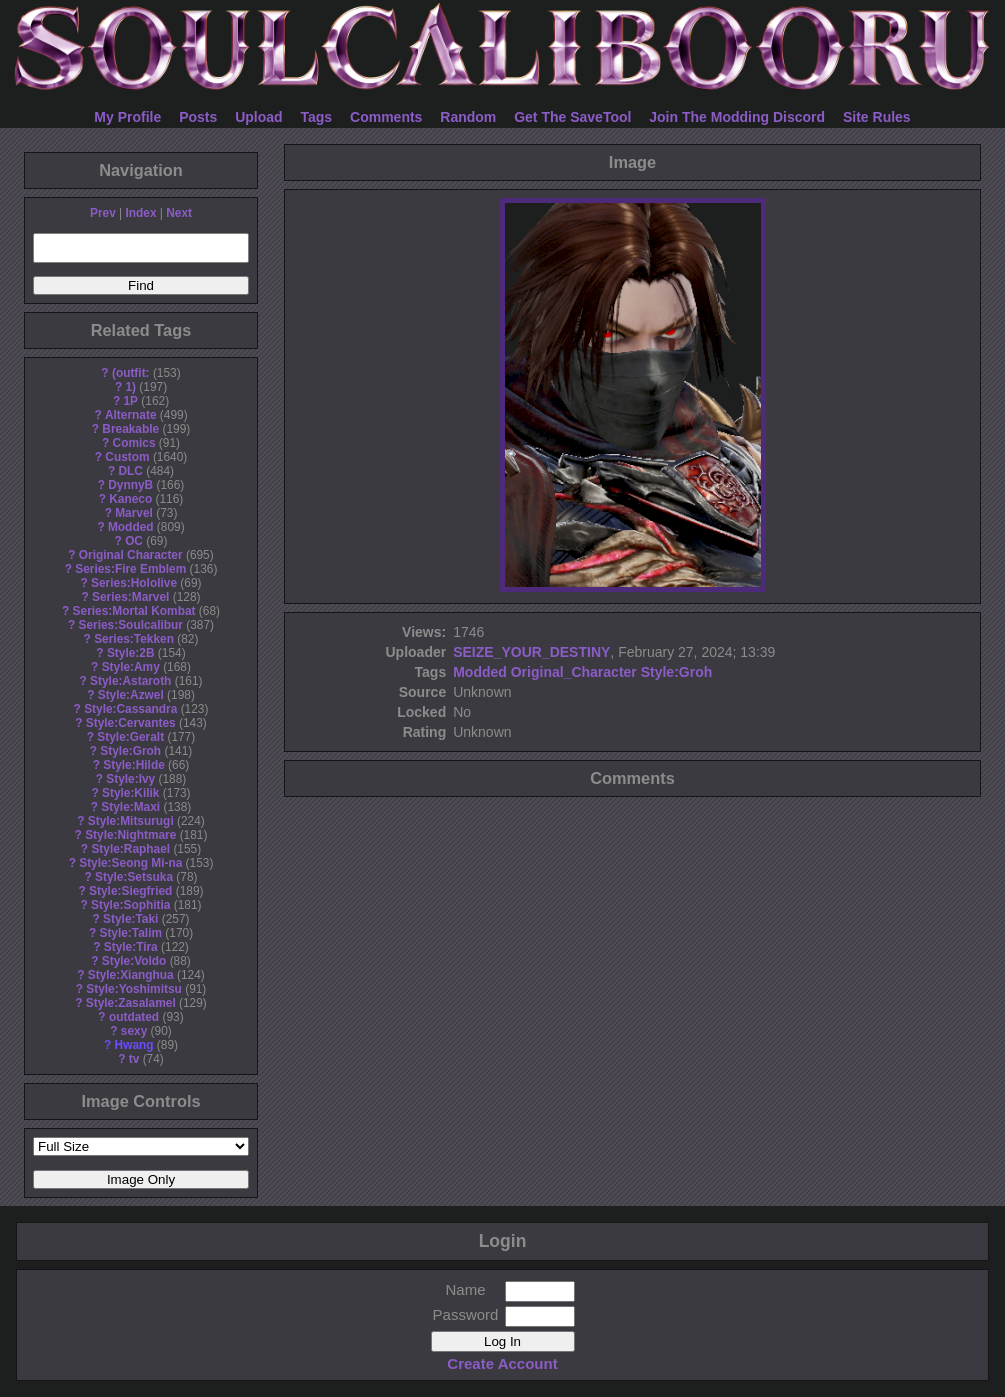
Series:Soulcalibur (131, 625)
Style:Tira (131, 947)
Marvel (134, 513)
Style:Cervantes (131, 723)
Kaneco (130, 499)
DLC (131, 471)
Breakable (130, 429)
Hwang (134, 1045)
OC (134, 541)
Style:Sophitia (130, 905)
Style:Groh (130, 751)
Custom (127, 457)
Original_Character (574, 672)
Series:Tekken (134, 639)
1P (130, 401)
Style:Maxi (130, 807)
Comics (134, 443)
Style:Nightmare (130, 835)
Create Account (502, 1363)
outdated (134, 1017)
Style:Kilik (131, 793)
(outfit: (131, 373)
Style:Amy (131, 667)
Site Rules (877, 117)
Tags (317, 117)
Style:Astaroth (130, 681)
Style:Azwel (131, 695)
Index (140, 213)
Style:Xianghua (131, 975)
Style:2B (131, 653)
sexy (134, 1031)
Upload (258, 117)
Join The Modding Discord (737, 117)
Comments (386, 117)
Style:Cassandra (130, 709)
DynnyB (130, 485)
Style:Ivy (130, 779)
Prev (103, 213)
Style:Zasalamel (131, 1003)
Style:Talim (130, 933)
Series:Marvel (130, 597)
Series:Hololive (134, 583)
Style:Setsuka (134, 877)
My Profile (127, 117)
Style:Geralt (130, 737)
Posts (198, 117)
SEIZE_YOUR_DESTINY (531, 652)
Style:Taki (130, 919)
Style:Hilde (133, 765)
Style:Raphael (130, 849)
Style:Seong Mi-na (130, 863)
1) (130, 387)
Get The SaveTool (572, 117)
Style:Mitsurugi (131, 821)
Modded (131, 527)
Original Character (131, 555)
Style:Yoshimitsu (134, 989)
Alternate (131, 415)
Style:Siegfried (130, 891)
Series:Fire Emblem (130, 569)
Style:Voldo (134, 961)
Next (179, 213)
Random (468, 117)
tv (134, 1059)
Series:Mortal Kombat (134, 611)
